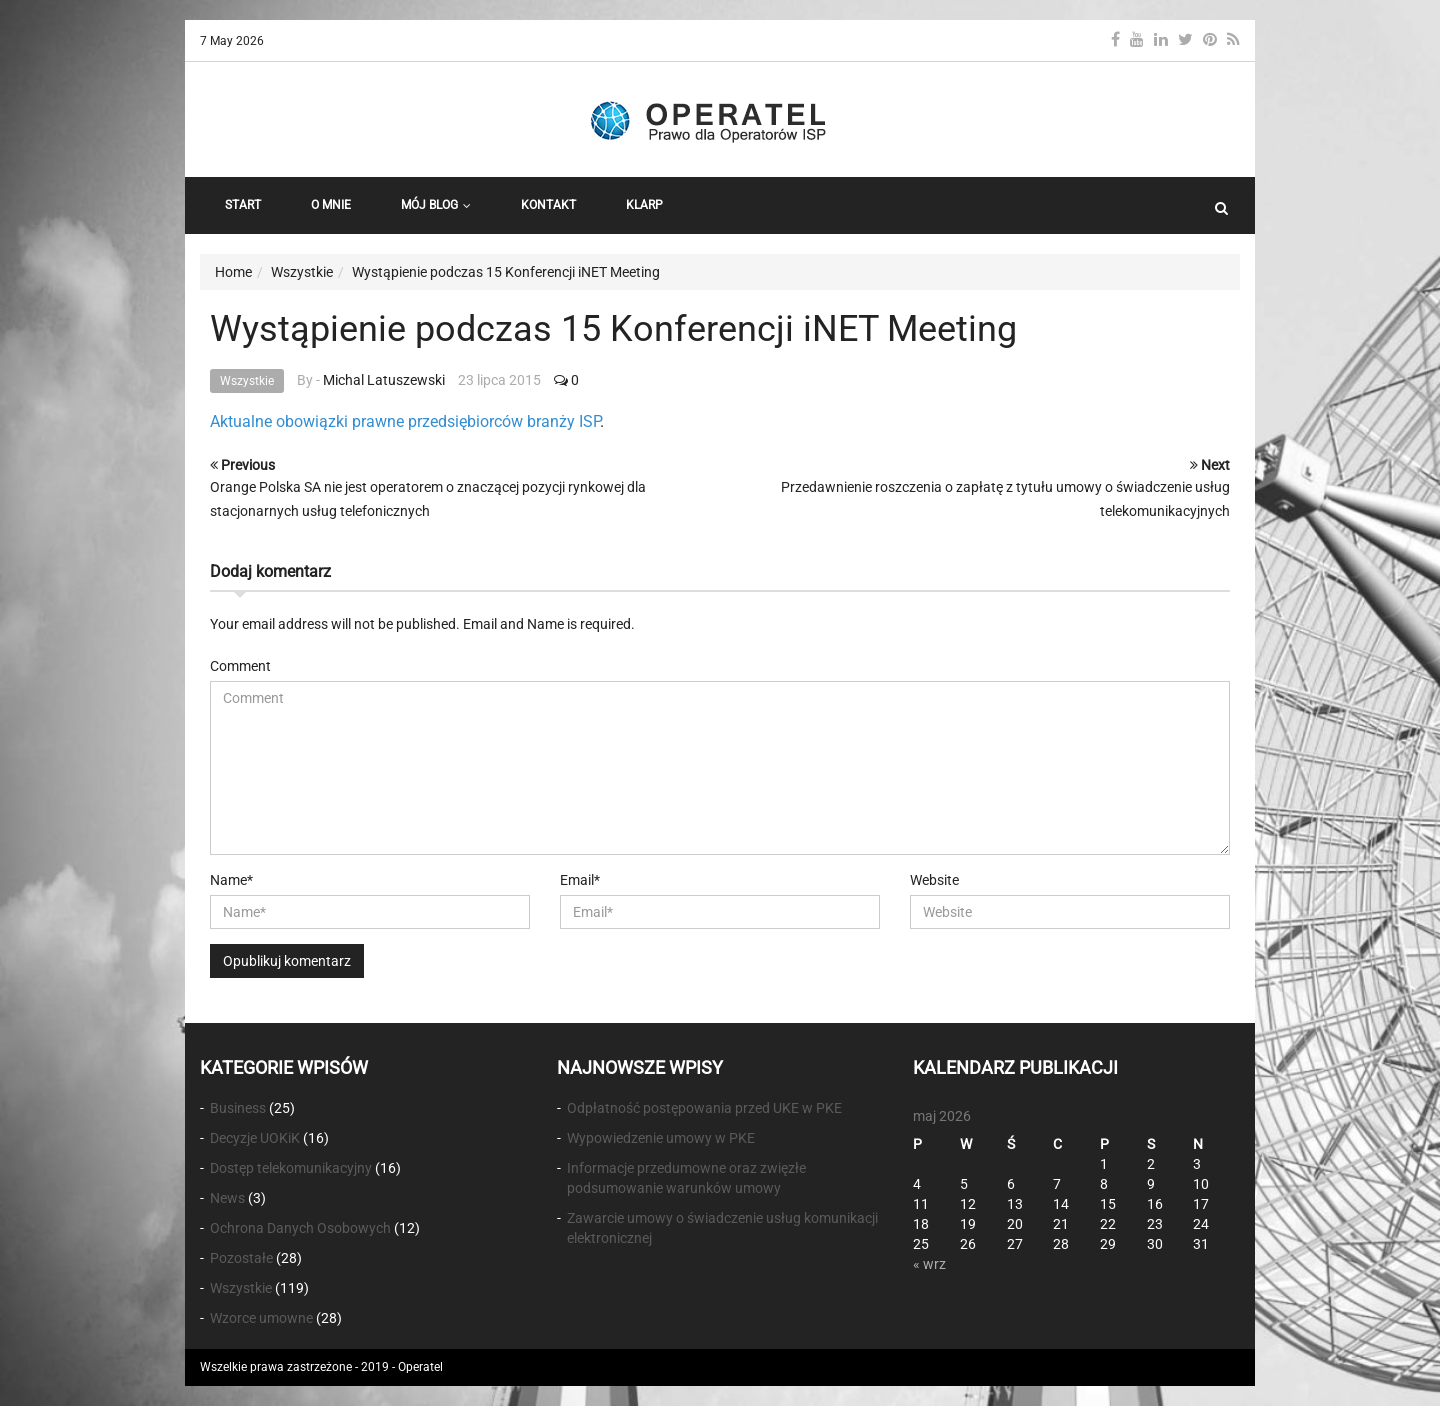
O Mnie (331, 205)
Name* (231, 880)
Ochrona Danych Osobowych (300, 1228)
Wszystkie (247, 381)
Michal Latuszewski (384, 380)
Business (238, 1108)
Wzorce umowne (261, 1318)
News (227, 1198)
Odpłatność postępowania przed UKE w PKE (704, 1108)
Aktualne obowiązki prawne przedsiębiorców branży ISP (405, 421)
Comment (240, 666)
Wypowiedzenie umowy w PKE (661, 1138)
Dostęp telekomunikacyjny (291, 1168)
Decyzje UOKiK (255, 1138)
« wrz (929, 1264)
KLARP (644, 205)
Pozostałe (241, 1258)
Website (934, 880)
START (243, 205)
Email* (580, 880)
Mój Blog (436, 205)
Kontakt (548, 205)
